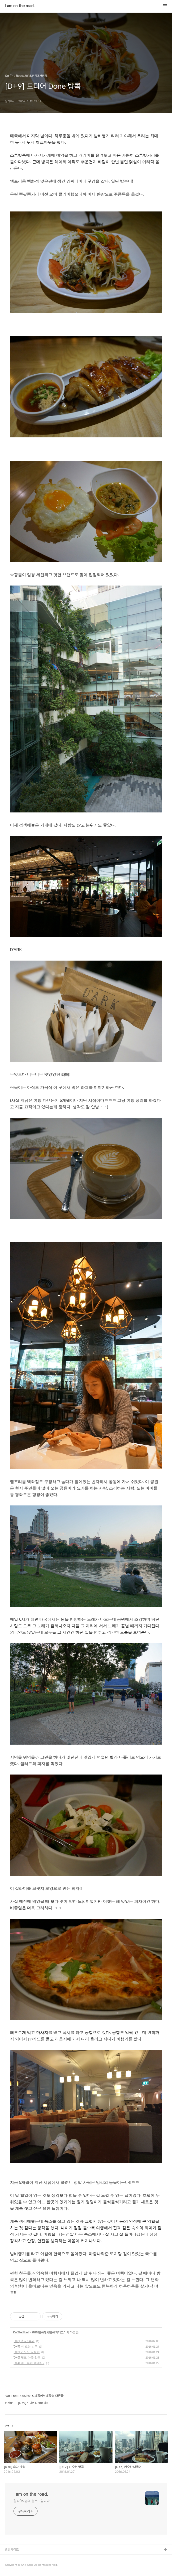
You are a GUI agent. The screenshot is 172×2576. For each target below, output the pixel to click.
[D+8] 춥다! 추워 (23, 2341)
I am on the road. (19, 6)
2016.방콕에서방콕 (43, 2332)
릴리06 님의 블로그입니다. (32, 2501)
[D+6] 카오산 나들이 (26, 2352)
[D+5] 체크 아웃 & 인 (26, 2357)
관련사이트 (12, 2549)
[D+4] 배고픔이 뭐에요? (28, 2363)
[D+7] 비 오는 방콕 (25, 2346)
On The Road (21, 2332)
